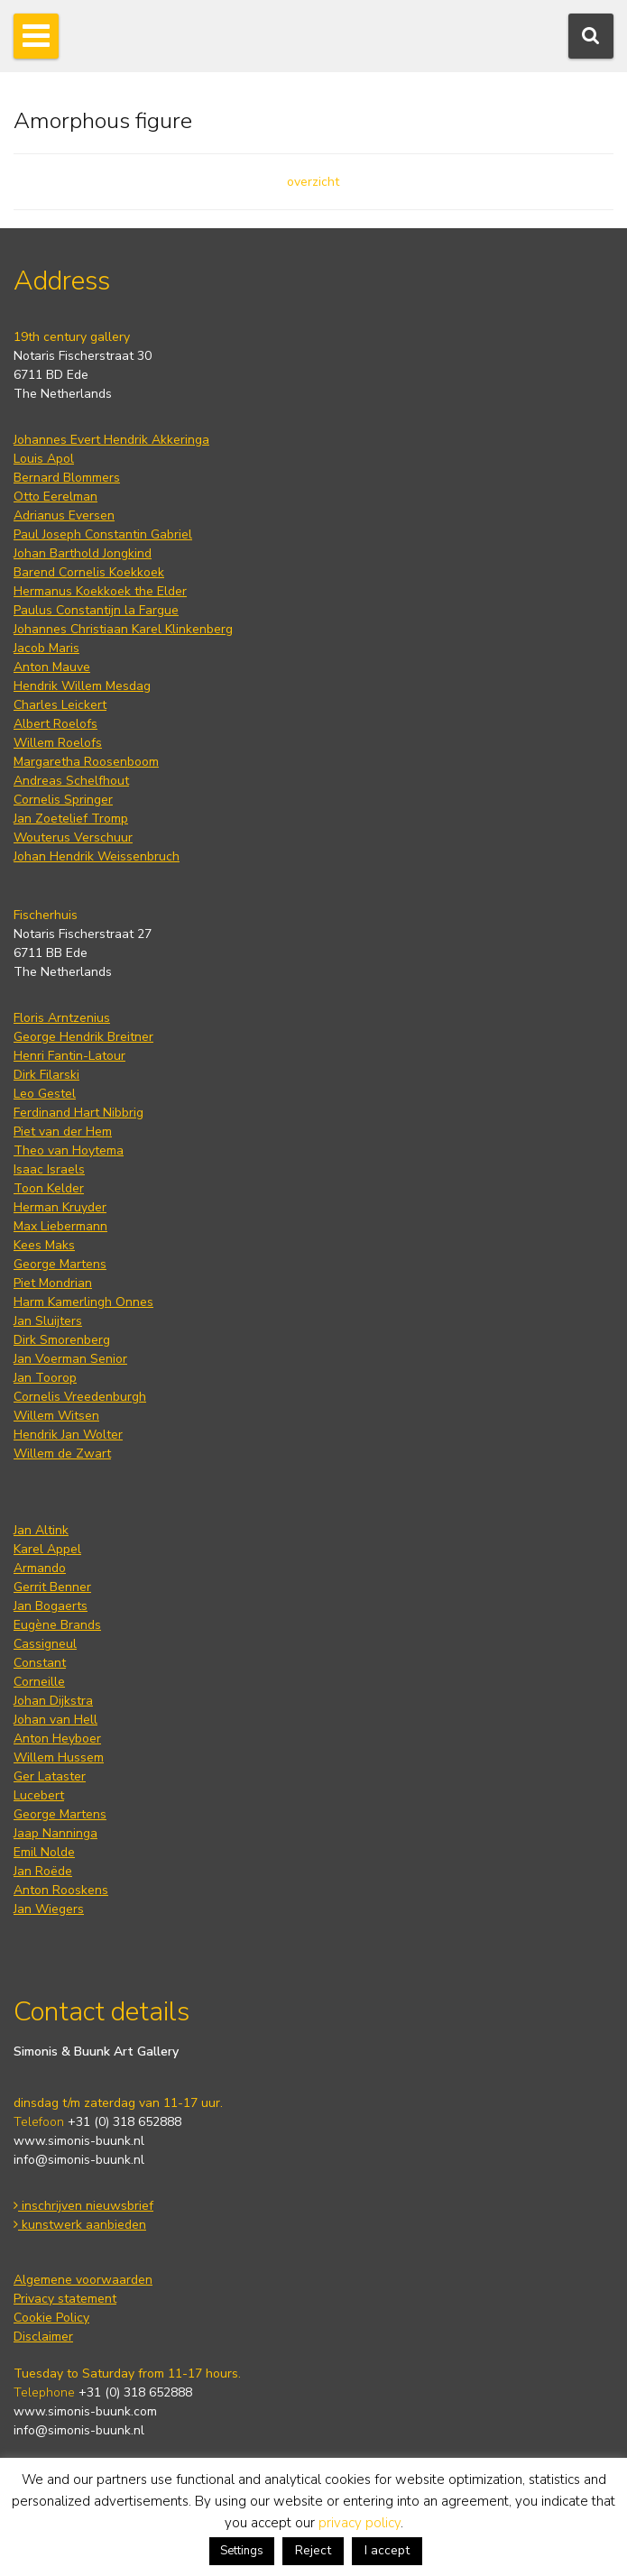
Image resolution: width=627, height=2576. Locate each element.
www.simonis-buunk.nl (79, 2140)
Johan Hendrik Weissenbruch (97, 856)
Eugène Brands (57, 1624)
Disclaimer (43, 2336)
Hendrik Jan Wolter (68, 1434)
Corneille (39, 1681)
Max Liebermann (60, 1226)
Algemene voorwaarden (83, 2279)
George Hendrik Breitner (83, 1036)
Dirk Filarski (46, 1074)
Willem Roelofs (58, 742)
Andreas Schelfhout (71, 780)
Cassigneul (45, 1643)
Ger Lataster (50, 1776)
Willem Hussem (59, 1757)
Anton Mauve (52, 667)
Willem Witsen (56, 1415)
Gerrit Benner (52, 1587)
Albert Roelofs (55, 723)
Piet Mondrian (53, 1283)
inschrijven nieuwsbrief (83, 2205)
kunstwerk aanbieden (80, 2224)
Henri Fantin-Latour (69, 1055)
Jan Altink (41, 1530)
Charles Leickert (60, 704)
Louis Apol (44, 458)
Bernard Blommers (67, 477)
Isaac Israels (49, 1169)
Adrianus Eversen (64, 515)
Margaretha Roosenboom (86, 761)
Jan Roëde (43, 1871)
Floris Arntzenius (62, 1017)
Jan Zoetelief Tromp (71, 818)
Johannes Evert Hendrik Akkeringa (111, 439)
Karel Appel (47, 1549)
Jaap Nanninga (55, 1833)
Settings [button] (241, 2551)
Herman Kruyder (60, 1207)
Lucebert (39, 1795)
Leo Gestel (45, 1093)
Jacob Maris (46, 648)
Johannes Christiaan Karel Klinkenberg (123, 629)
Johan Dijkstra (53, 1700)
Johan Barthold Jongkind (83, 553)
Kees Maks (44, 1245)
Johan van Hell (55, 1719)
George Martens (60, 1264)
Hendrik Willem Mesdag (82, 686)
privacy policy (359, 2523)
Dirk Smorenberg (62, 1339)
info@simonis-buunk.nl (79, 2159)
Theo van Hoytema (69, 1150)
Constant (40, 1662)
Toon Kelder (49, 1188)
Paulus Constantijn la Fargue (96, 610)
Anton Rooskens (61, 1890)
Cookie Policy (51, 2317)
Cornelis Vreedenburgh (80, 1396)
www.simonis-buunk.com (85, 2411)
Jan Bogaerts (51, 1606)
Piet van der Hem (63, 1131)
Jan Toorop (45, 1377)
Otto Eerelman (55, 496)
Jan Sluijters (48, 1320)
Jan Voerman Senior (70, 1358)
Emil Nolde (44, 1852)
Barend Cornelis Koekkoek (89, 572)
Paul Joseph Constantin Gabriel (103, 534)
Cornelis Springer (63, 799)
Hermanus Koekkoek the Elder (100, 591)
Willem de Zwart (62, 1453)
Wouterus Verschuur (73, 837)
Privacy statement (65, 2298)
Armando (40, 1568)
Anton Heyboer (57, 1738)
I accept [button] (387, 2550)
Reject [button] (313, 2550)
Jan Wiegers (49, 1909)
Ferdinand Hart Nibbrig (78, 1112)
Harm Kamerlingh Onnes (83, 1302)
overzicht (313, 181)
